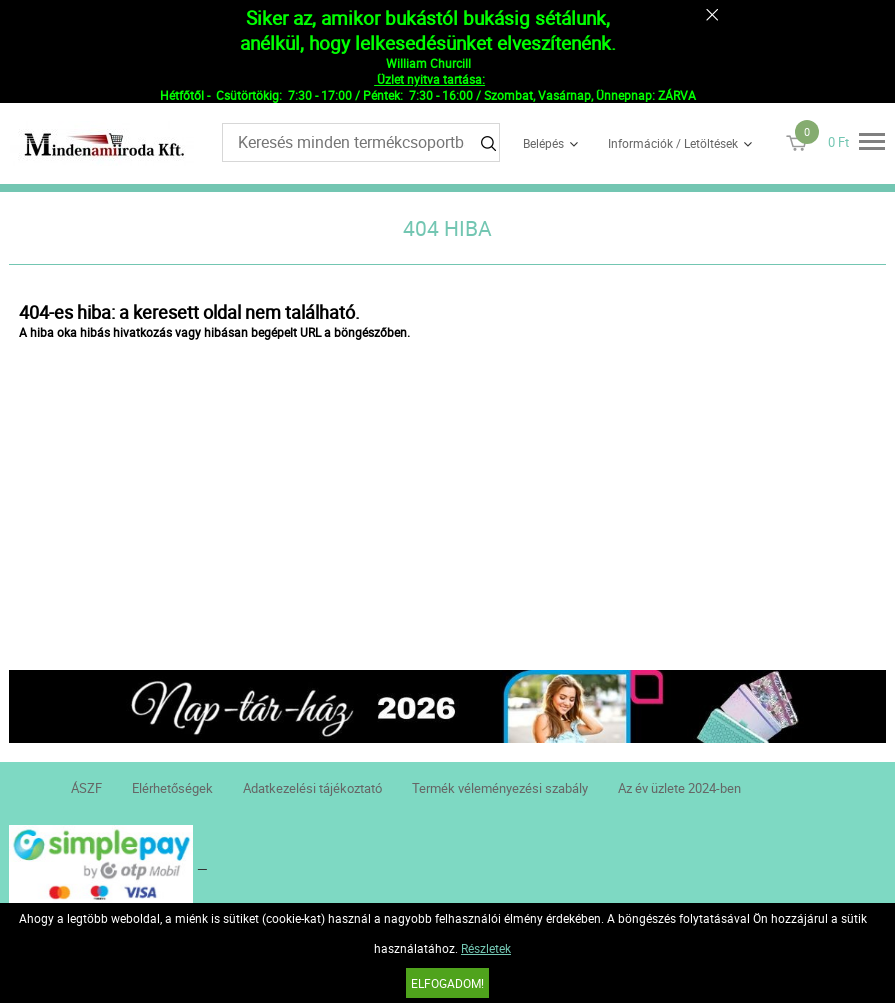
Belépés (543, 143)
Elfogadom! (447, 983)
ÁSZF (86, 788)
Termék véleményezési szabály (500, 788)
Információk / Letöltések (673, 143)
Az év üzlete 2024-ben (679, 788)
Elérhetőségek (172, 788)
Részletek (486, 948)
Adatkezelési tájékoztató (312, 788)
